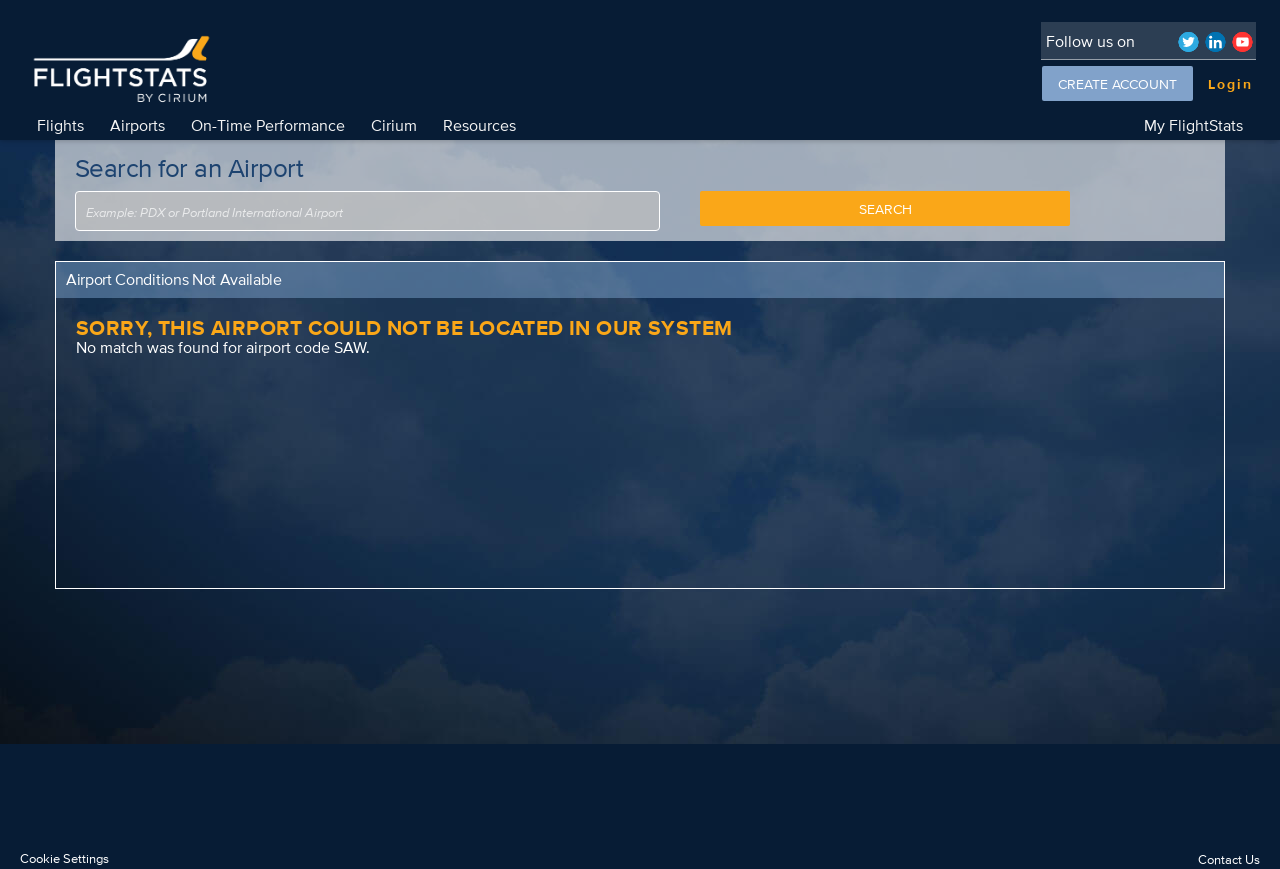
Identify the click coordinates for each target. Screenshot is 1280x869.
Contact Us (1229, 859)
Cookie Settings (64, 858)
